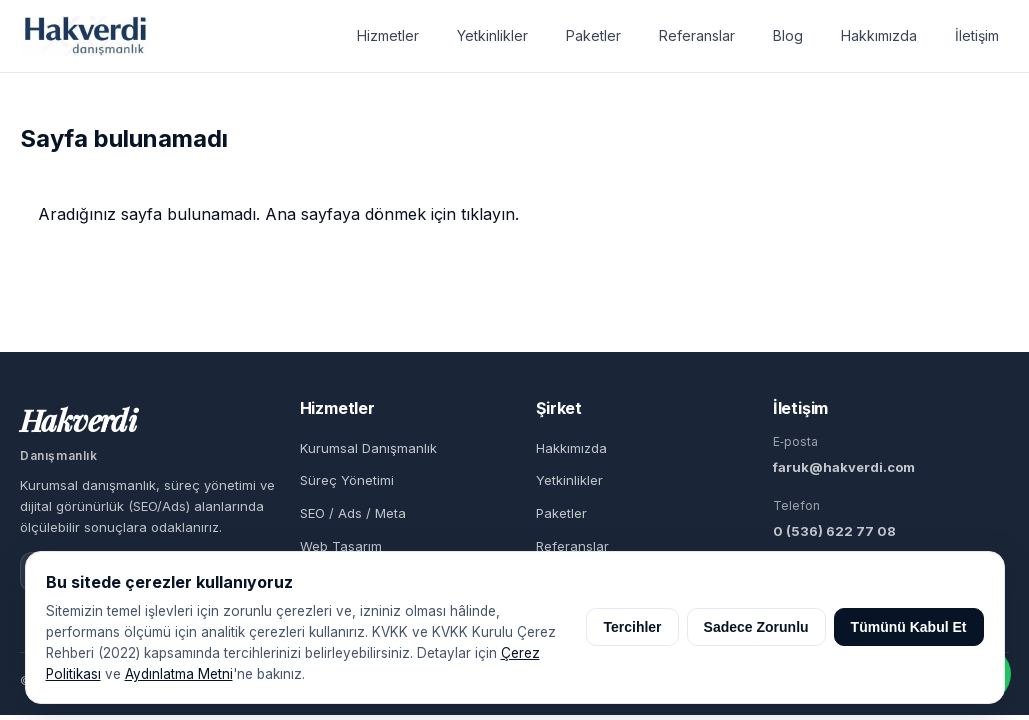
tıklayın (488, 214)
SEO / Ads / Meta (353, 513)
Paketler (593, 35)
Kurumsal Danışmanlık (368, 448)
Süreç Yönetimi (347, 480)
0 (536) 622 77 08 (834, 531)
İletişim (977, 35)
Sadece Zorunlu (756, 627)
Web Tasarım (341, 546)
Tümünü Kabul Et (909, 627)
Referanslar (697, 35)
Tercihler (632, 627)
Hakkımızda (879, 35)
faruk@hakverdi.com (844, 467)
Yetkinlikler (492, 35)
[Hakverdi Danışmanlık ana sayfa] (86, 36)
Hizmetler (388, 35)
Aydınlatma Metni (179, 674)
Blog (788, 35)
